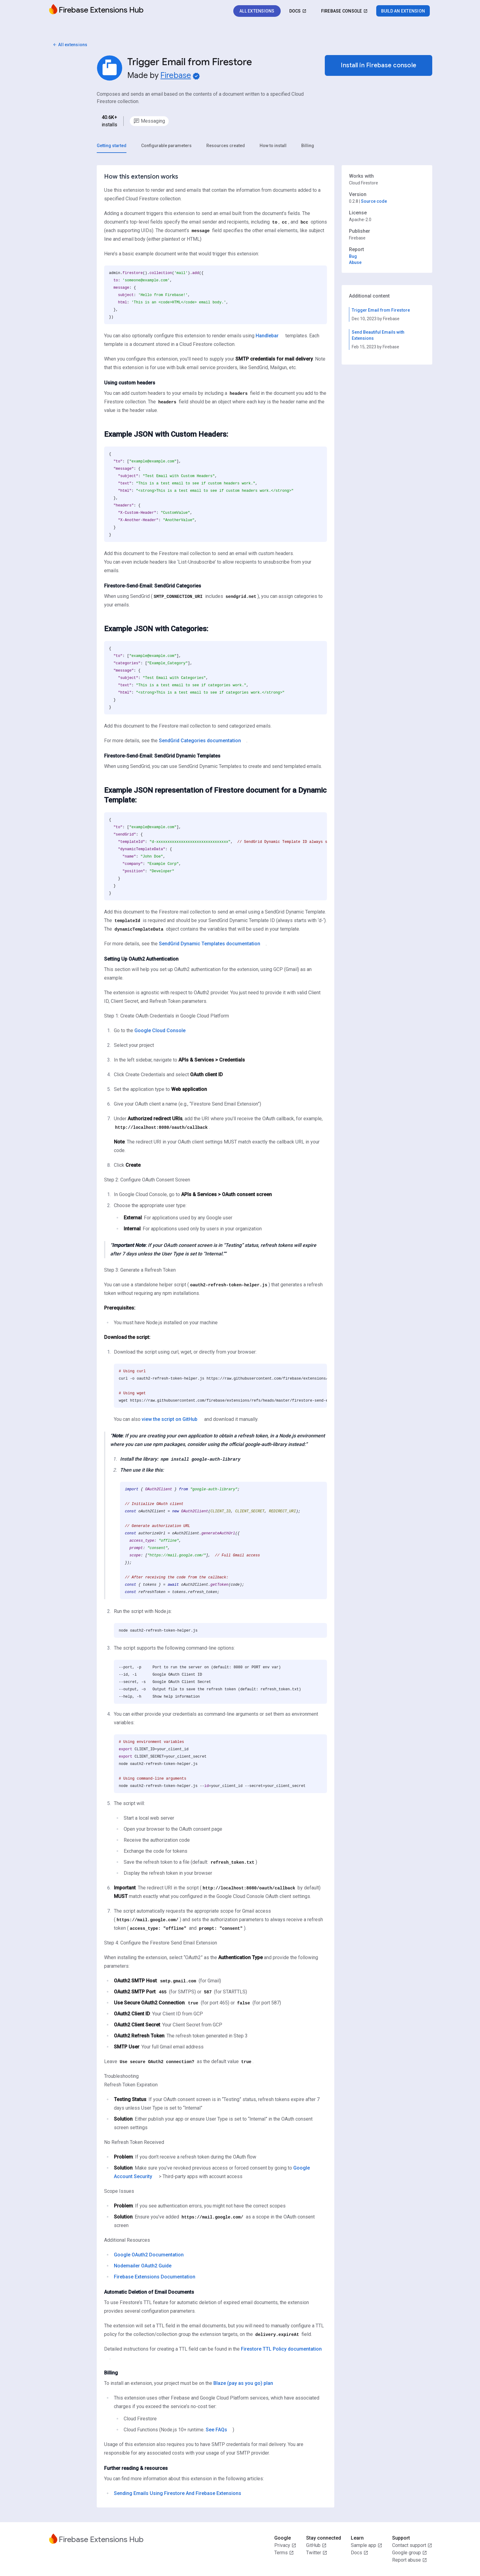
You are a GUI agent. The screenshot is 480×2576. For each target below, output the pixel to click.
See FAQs (216, 2430)
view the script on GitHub (169, 1419)
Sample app (366, 2545)
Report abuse (409, 2560)
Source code (374, 201)
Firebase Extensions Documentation (154, 2277)
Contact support (412, 2545)
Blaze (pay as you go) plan (243, 2383)
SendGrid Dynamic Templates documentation (209, 944)
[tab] (111, 146)
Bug (353, 256)
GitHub (316, 2545)
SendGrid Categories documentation (200, 741)
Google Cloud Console (160, 1031)
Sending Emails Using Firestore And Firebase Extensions (177, 2493)
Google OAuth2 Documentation (149, 2255)
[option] (149, 121)
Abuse (355, 262)
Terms (284, 2552)
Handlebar (267, 336)
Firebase (175, 75)
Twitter (316, 2552)
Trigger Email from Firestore (381, 310)
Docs (359, 2552)
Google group (409, 2552)
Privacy (285, 2545)
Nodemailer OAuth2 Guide (142, 2266)
